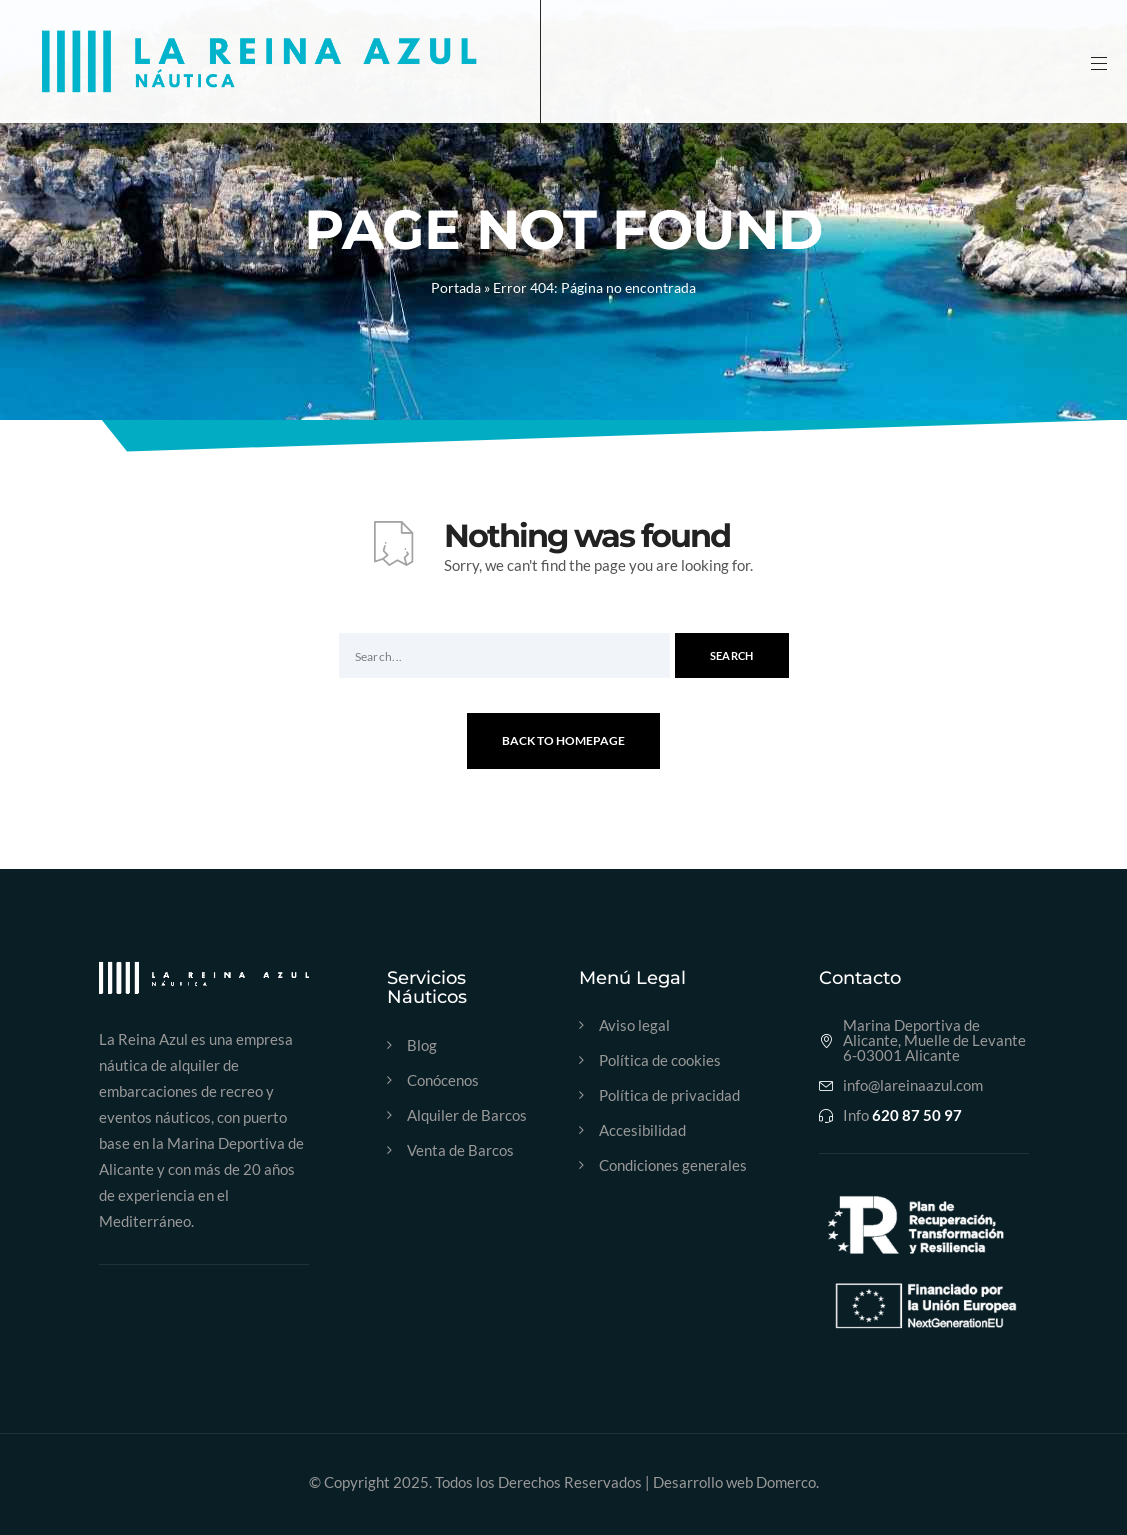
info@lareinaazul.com (913, 1085)
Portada (456, 287)
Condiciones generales (673, 1165)
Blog (422, 1045)
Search (732, 655)
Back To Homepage (563, 740)
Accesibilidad (642, 1130)
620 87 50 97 (917, 1115)
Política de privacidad (669, 1095)
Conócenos (443, 1080)
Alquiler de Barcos (467, 1115)
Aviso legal (634, 1025)
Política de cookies (660, 1060)
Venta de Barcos (460, 1150)
